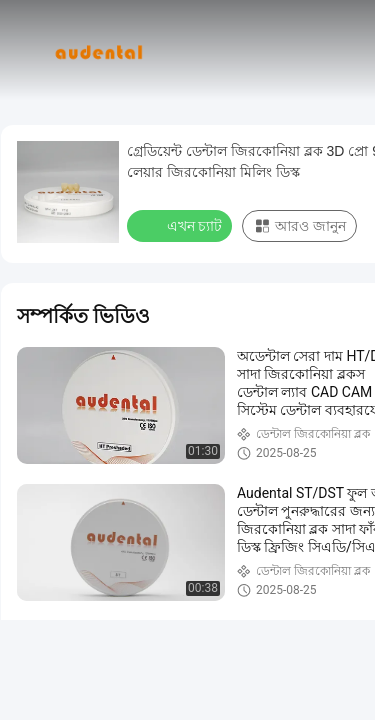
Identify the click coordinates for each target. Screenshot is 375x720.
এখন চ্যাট (181, 225)
